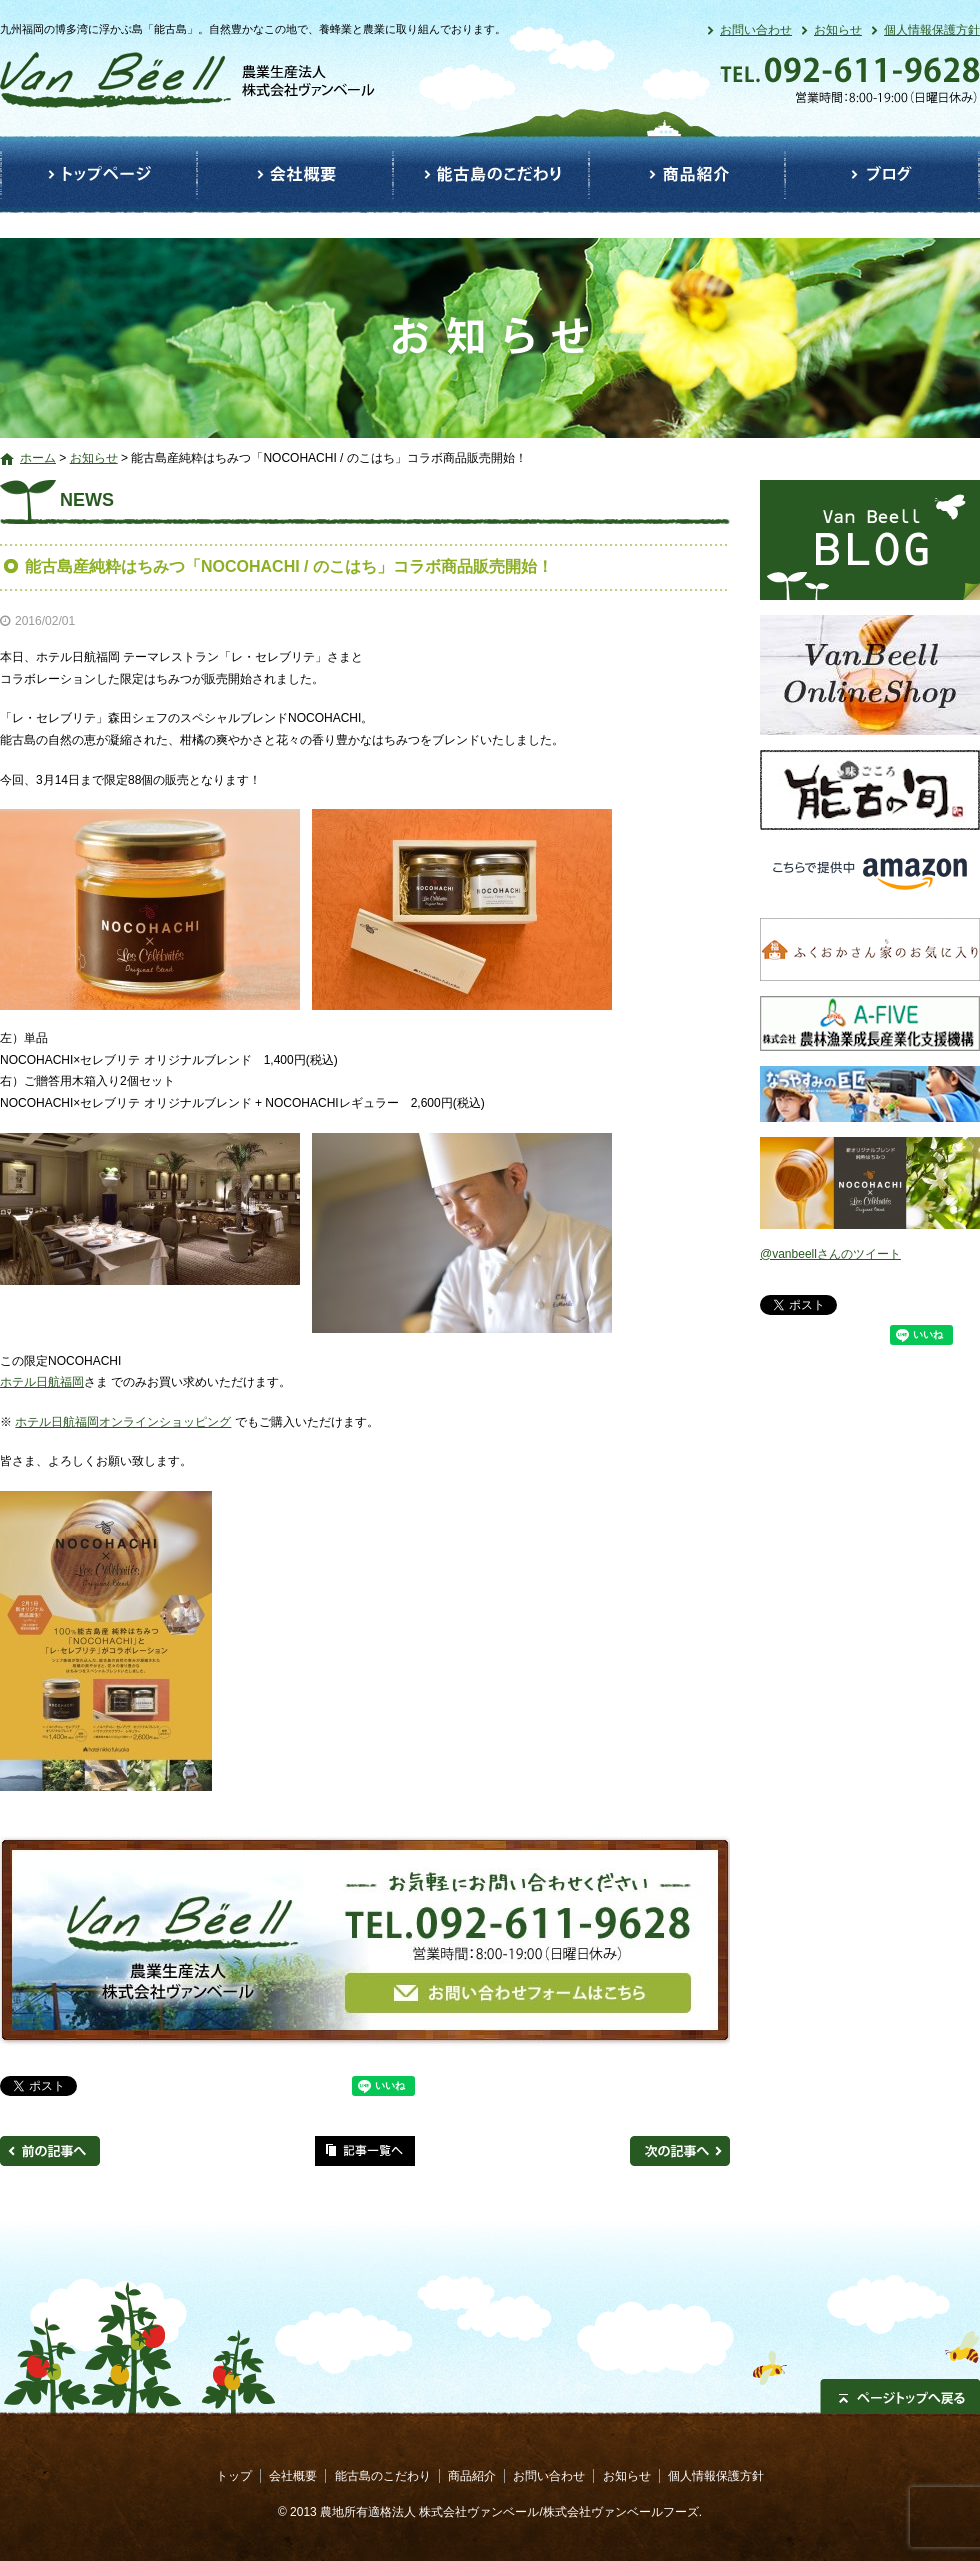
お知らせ (838, 30)
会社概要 (295, 174)
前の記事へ (50, 2151)
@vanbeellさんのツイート (830, 1254)
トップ (98, 174)
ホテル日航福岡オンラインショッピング (123, 1422)
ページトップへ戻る (900, 2396)
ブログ (882, 174)
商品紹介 (687, 174)
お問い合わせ (756, 30)
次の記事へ (680, 2151)
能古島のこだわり (491, 174)
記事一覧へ (365, 2151)
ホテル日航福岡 (42, 1382)
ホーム (38, 458)
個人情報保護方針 (932, 30)
